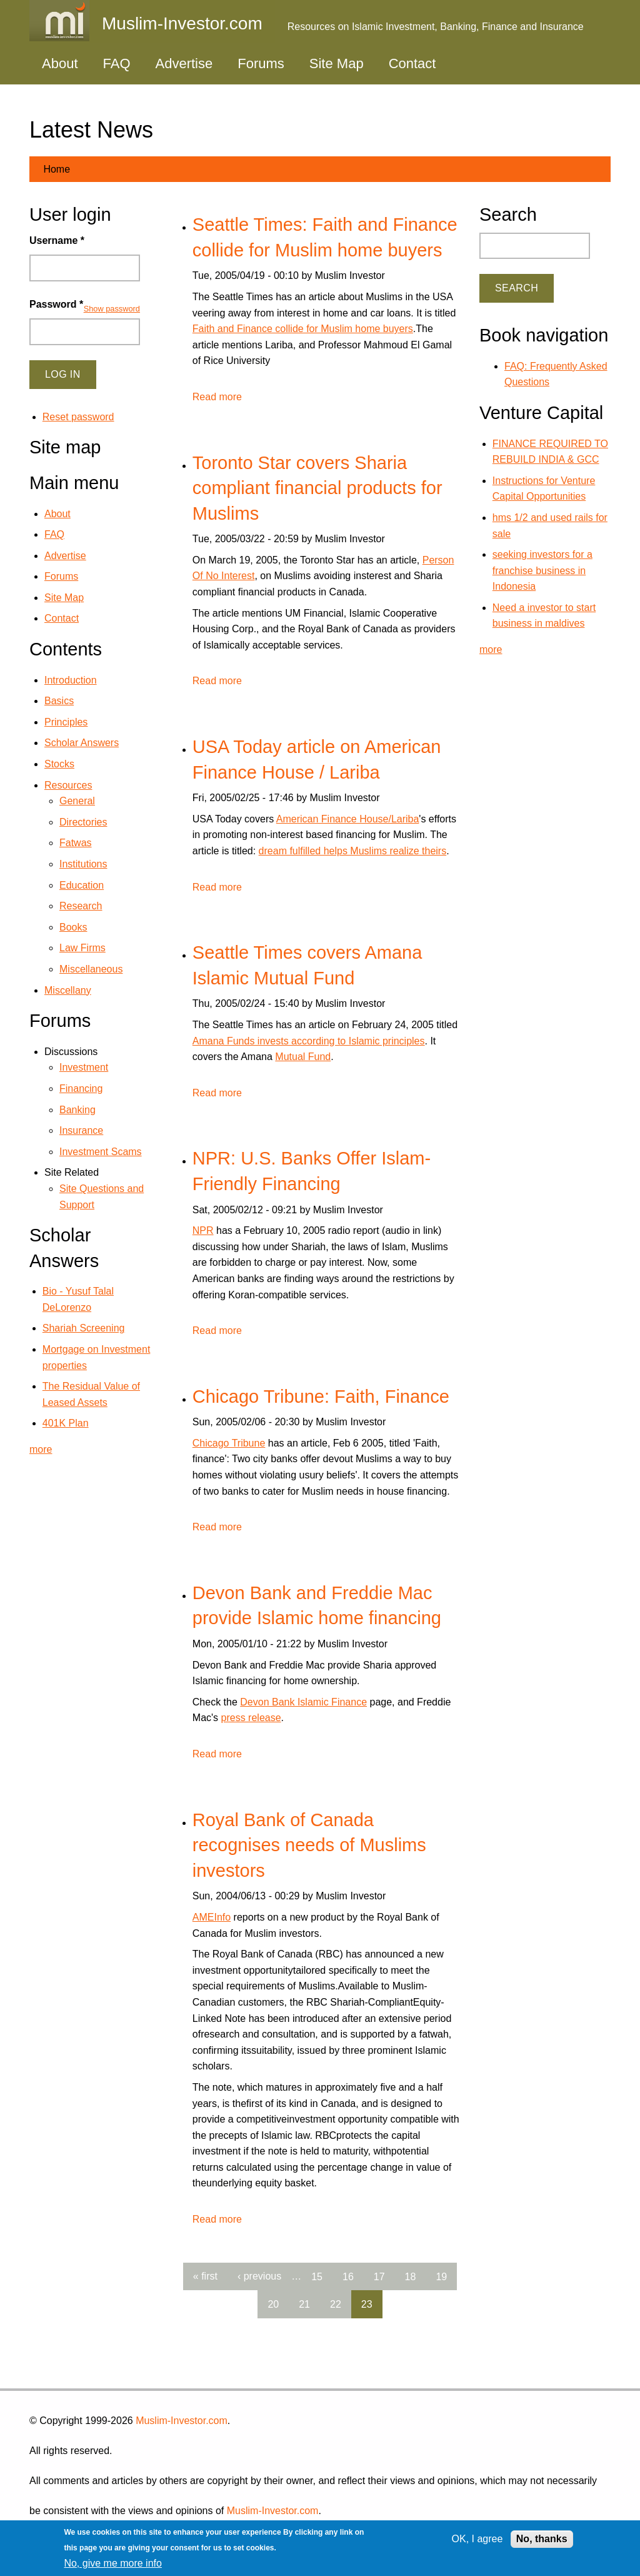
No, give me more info (113, 2563)
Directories (83, 822)
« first (205, 2276)
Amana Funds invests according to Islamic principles (308, 1041)
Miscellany (67, 990)
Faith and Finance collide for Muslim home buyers (302, 328)
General (77, 801)
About (60, 63)
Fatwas (75, 842)
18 (410, 2276)
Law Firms (82, 947)
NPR (203, 1230)
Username (56, 240)
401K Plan (65, 1423)
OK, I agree (477, 2538)
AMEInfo (211, 1917)
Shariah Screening (83, 1328)
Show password (112, 308)
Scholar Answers (81, 742)
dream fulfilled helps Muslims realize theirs (353, 851)
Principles (66, 722)
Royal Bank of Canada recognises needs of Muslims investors (309, 1845)
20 (273, 2304)
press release (251, 1717)
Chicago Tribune (229, 1443)
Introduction (70, 680)
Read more (217, 396)
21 (304, 2304)
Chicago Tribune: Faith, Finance (320, 1396)
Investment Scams (100, 1151)
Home (56, 169)
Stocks (59, 764)
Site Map (336, 63)
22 (335, 2304)
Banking (77, 1109)
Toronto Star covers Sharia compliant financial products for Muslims (317, 488)
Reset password (78, 417)
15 (316, 2276)
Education (81, 885)
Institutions (83, 864)
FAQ (117, 63)
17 (379, 2276)
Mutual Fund (303, 1056)
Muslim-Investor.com (182, 2420)
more (40, 1449)
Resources (68, 785)
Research (80, 906)
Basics (59, 700)
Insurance (81, 1130)
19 (441, 2276)
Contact (412, 63)
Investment (83, 1067)
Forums (261, 63)
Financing (80, 1088)
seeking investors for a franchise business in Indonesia (542, 570)
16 (348, 2276)
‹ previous (259, 2276)
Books (73, 927)
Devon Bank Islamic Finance (303, 1702)
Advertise (184, 63)
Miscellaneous (90, 969)
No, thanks (542, 2538)
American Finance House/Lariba (347, 819)
